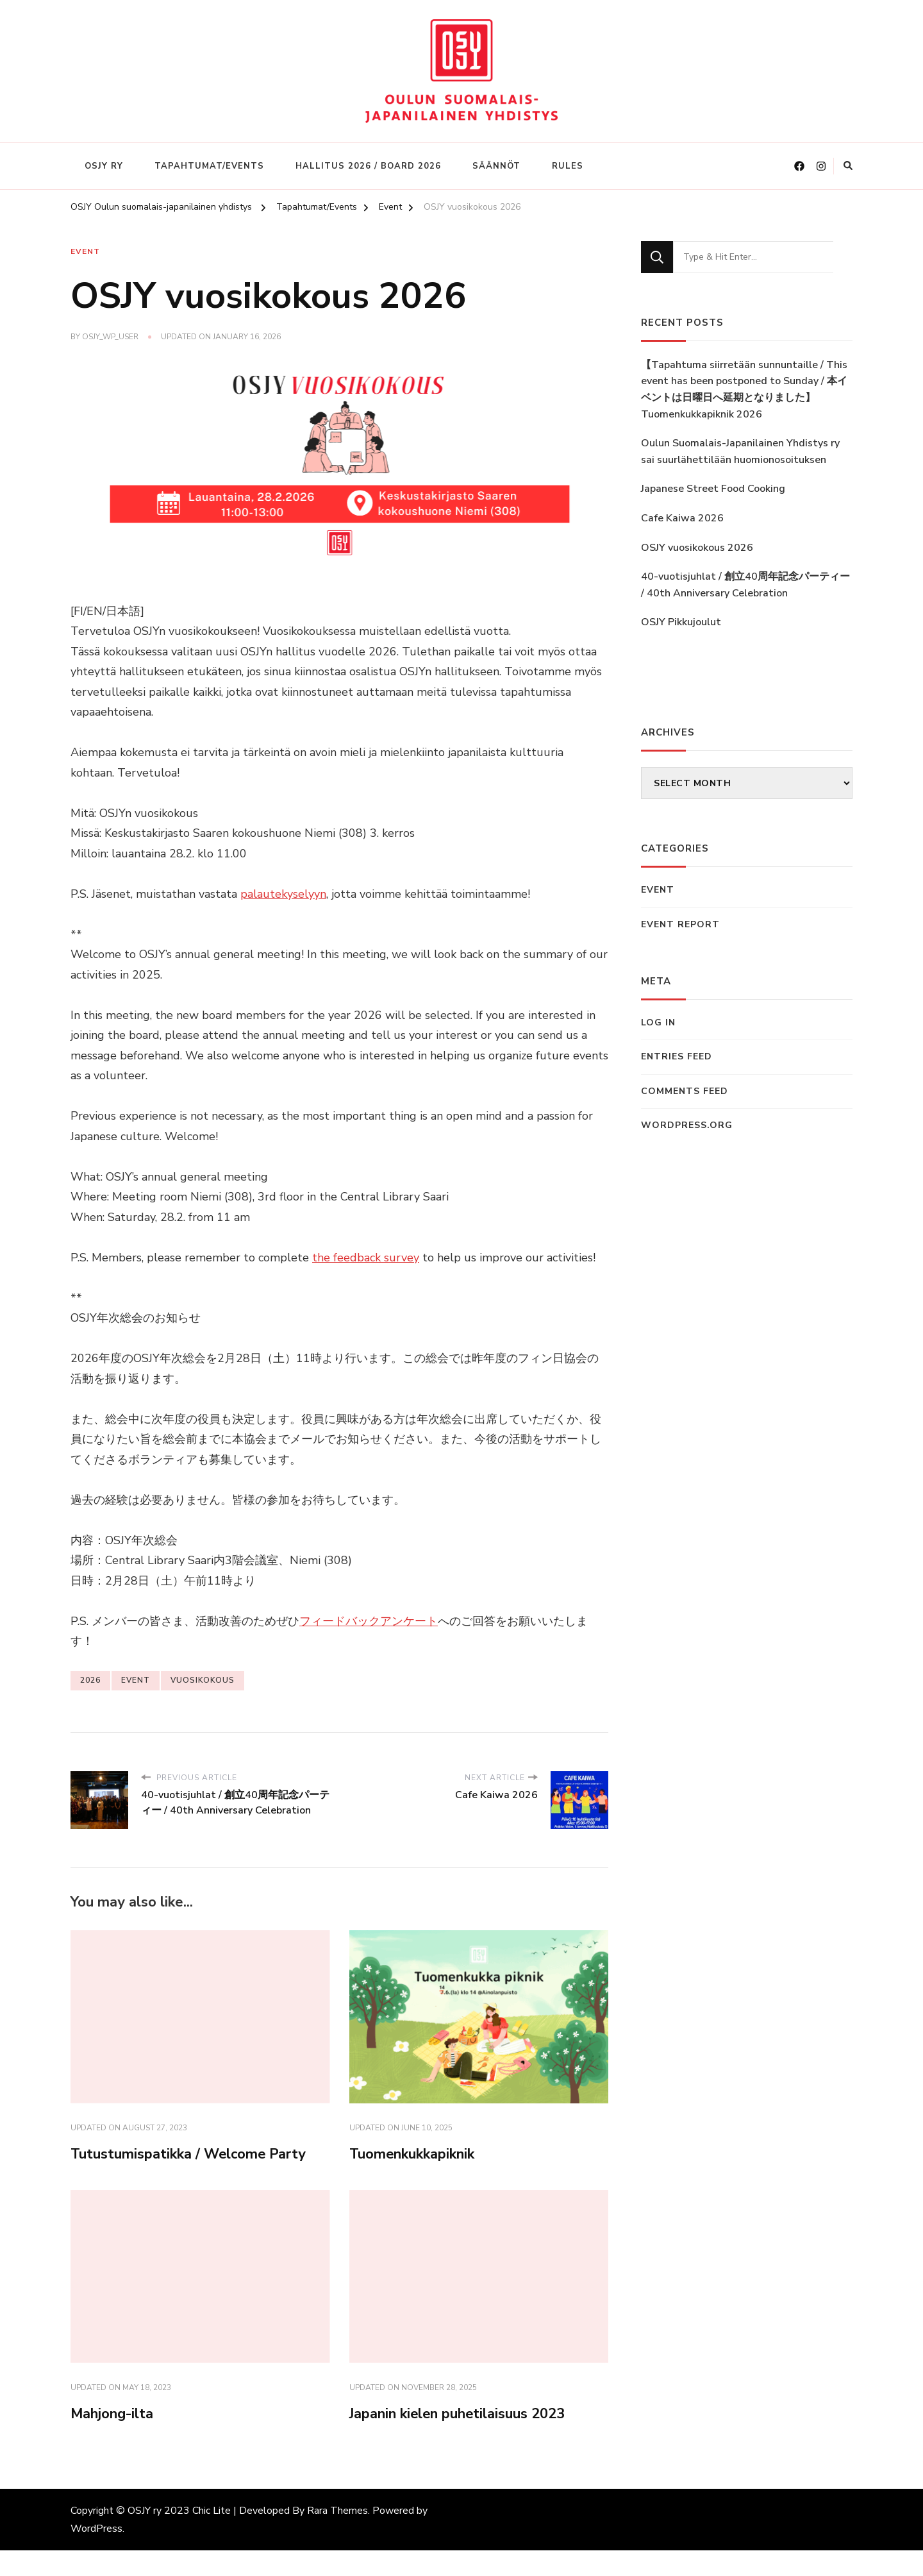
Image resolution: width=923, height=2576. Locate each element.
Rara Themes (337, 2536)
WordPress (96, 2554)
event (135, 1678)
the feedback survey (365, 1255)
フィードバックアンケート (368, 1619)
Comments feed (684, 1091)
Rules (567, 166)
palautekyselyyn (283, 892)
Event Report (680, 924)
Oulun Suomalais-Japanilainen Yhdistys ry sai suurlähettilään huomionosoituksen (740, 451)
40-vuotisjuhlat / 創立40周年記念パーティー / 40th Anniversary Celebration (745, 584)
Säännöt (496, 166)
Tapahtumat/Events (209, 166)
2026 (90, 1678)
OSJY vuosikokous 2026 (697, 548)
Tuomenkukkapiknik (421, 2153)
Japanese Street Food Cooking (713, 489)
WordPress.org (687, 1125)
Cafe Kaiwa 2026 (682, 518)
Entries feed (676, 1056)
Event (85, 252)
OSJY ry (104, 166)
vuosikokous (202, 1678)
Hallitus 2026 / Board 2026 (368, 166)
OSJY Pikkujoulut (681, 622)
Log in (658, 1022)
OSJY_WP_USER (110, 337)
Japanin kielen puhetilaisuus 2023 (471, 2439)
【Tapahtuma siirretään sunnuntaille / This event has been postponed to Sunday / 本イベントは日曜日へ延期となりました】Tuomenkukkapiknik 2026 (744, 389)
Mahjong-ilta (118, 2439)
